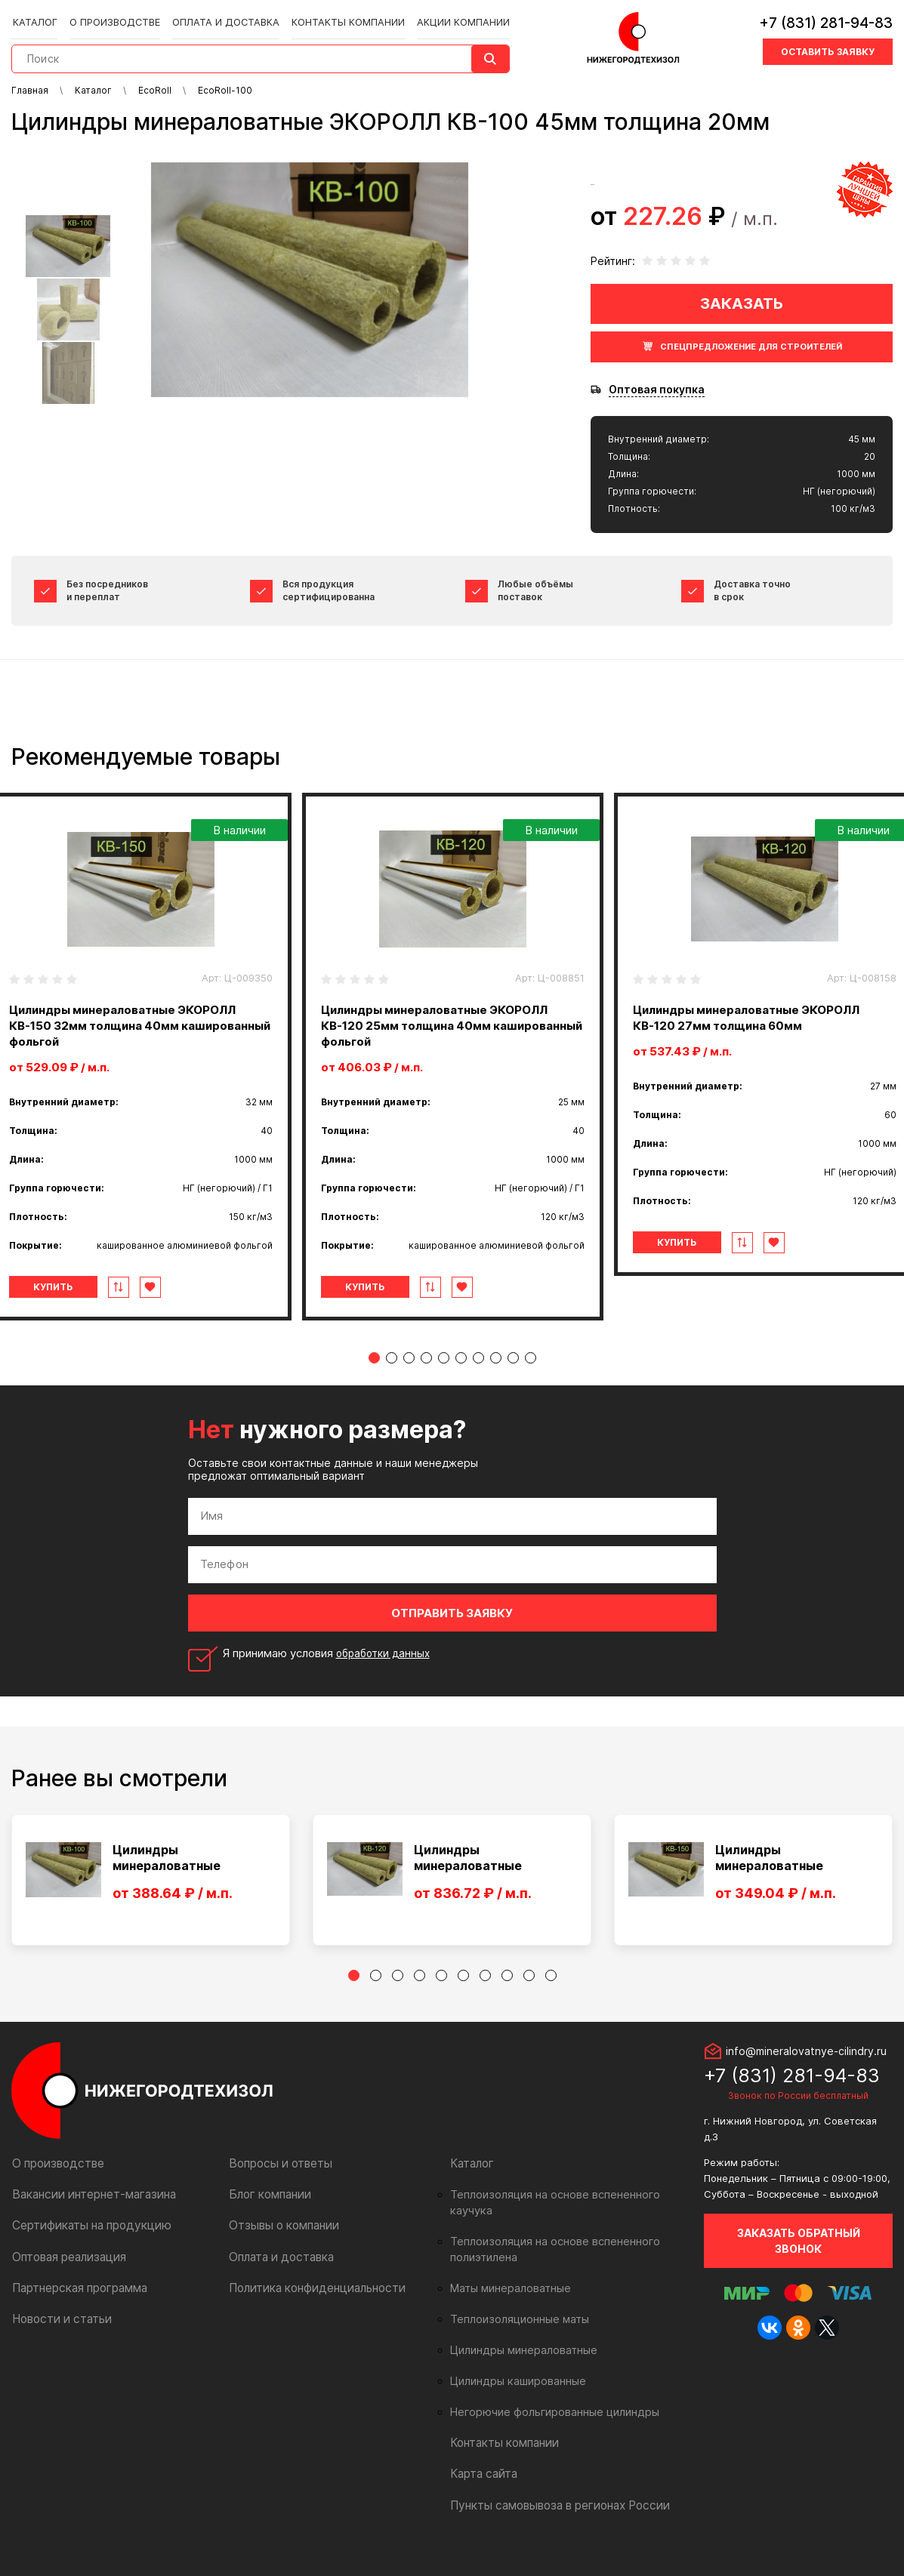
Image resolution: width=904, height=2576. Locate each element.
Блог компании (267, 2210)
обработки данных (386, 1669)
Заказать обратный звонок (798, 2256)
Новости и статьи (58, 2334)
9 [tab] (513, 1373)
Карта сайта (482, 2473)
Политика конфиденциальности (311, 2303)
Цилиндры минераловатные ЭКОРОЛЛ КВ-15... (770, 1874)
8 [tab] (495, 1373)
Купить (74, 1302)
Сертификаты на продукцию (85, 2241)
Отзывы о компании (280, 2241)
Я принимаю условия (330, 1669)
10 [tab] (530, 1373)
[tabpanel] (453, 1064)
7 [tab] (478, 1373)
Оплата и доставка (219, 16)
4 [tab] (426, 1373)
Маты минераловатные (507, 2288)
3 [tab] (409, 1373)
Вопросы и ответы (277, 2179)
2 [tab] (391, 1373)
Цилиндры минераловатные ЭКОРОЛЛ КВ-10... (168, 1874)
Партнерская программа (76, 2303)
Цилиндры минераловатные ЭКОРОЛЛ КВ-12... (468, 1874)
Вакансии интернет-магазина (88, 2210)
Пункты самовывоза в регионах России (553, 2504)
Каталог (39, 16)
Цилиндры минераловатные (519, 2350)
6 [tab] (461, 1373)
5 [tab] (443, 1373)
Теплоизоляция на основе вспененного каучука (567, 2211)
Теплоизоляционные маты (515, 2319)
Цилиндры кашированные (514, 2381)
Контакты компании (333, 16)
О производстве (115, 16)
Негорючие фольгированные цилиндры (547, 2412)
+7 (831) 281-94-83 (826, 18)
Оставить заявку (828, 47)
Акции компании (443, 16)
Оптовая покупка (657, 390)
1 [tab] (374, 1373)
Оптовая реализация (67, 2272)
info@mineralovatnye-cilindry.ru (806, 2066)
